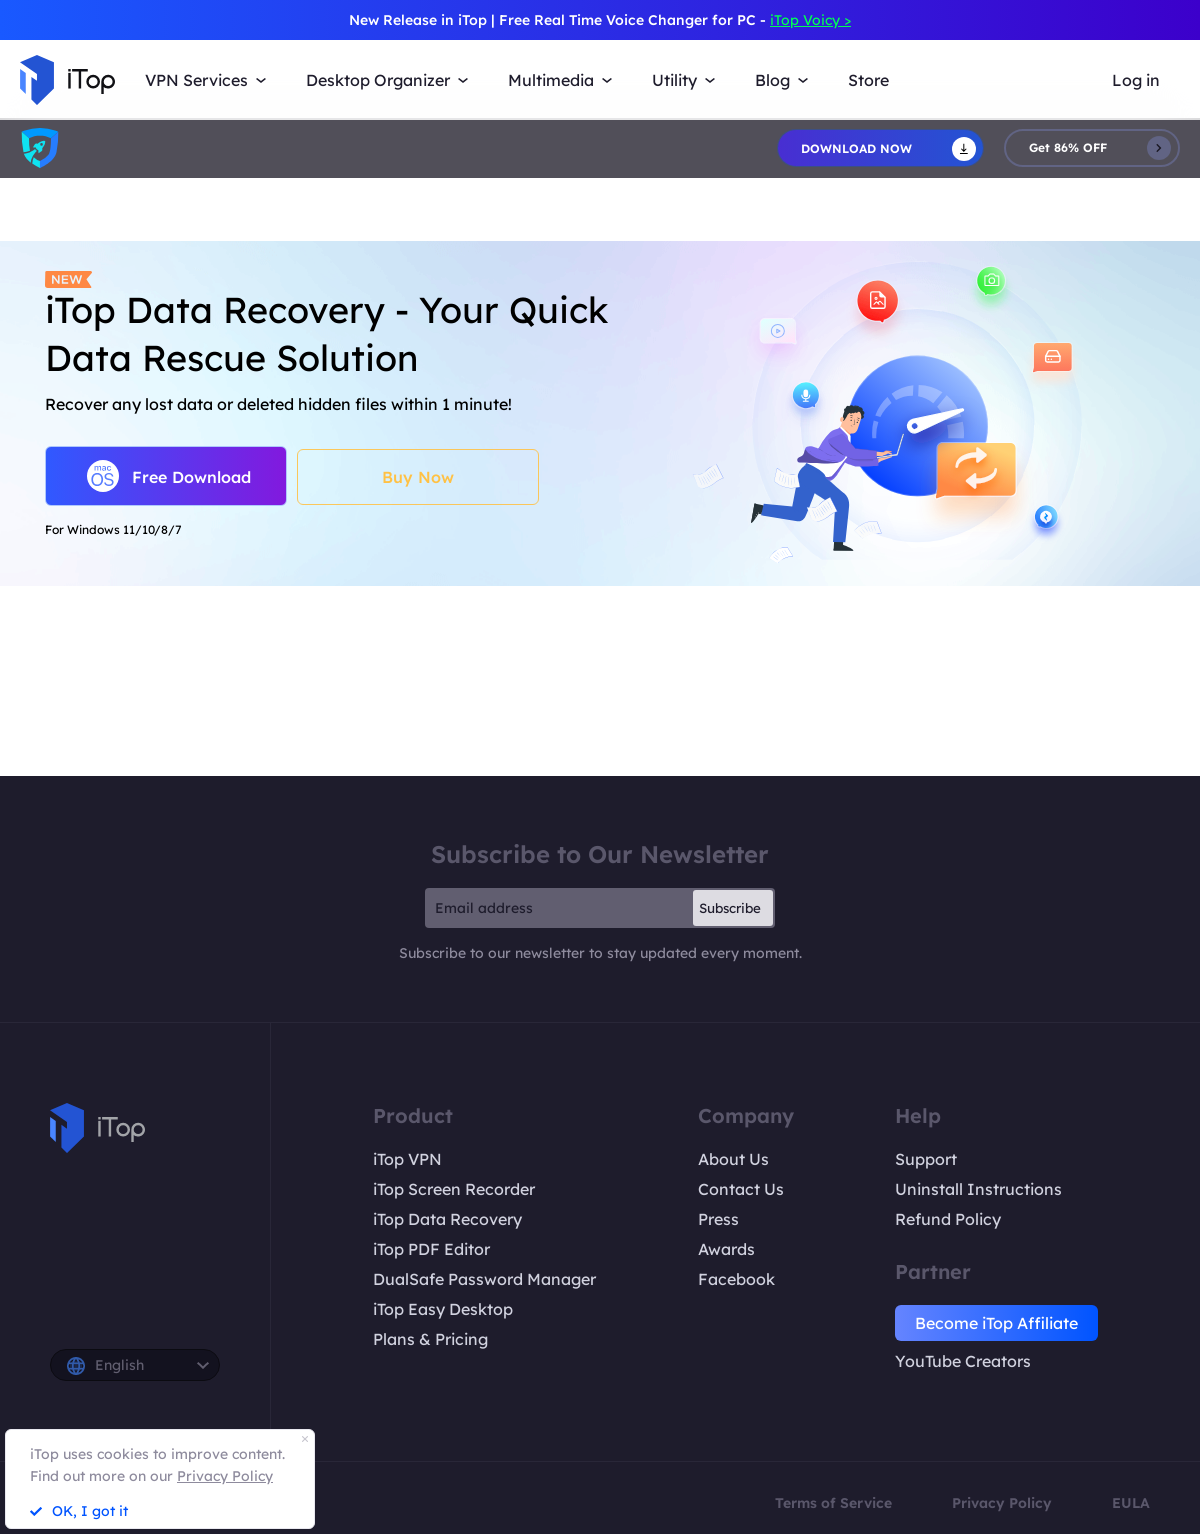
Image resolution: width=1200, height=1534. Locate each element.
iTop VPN (407, 1159)
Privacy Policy (1002, 1503)
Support (926, 1159)
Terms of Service (833, 1503)
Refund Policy (948, 1219)
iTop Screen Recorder (454, 1189)
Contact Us (741, 1189)
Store (868, 80)
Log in (1136, 80)
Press (718, 1219)
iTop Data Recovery (447, 1219)
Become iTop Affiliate (996, 1323)
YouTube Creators (963, 1361)
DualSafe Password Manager (484, 1279)
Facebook (736, 1279)
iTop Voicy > (810, 20)
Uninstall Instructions (978, 1189)
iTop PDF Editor (431, 1249)
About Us (733, 1159)
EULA (1131, 1503)
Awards (726, 1249)
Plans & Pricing (430, 1339)
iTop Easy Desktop (443, 1309)
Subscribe (730, 908)
